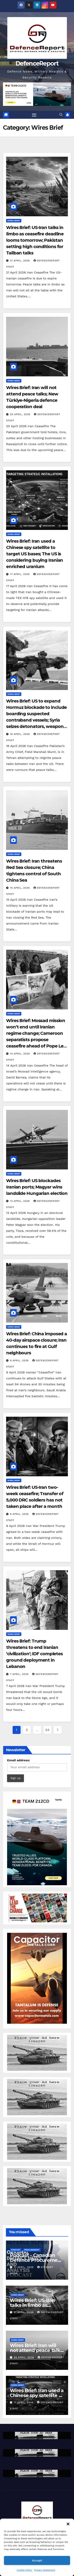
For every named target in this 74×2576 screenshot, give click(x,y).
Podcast (16, 2250)
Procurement (31, 2250)
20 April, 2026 (20, 414)
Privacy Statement (44, 2570)
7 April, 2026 (20, 1674)
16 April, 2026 (20, 734)
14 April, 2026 (20, 1053)
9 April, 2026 (20, 1360)
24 (47, 1730)
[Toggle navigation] (34, 115)
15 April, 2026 (20, 887)
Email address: (18, 1760)
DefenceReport (37, 63)
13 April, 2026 (20, 1201)
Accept (37, 2560)
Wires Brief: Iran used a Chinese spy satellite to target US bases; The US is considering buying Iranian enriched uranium (34, 553)
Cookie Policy (24, 2570)
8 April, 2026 (20, 1514)
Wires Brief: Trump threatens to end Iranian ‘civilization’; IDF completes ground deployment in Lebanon (34, 1653)
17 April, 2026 (20, 574)
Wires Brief (13, 220)
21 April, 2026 (20, 260)
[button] (68, 2524)
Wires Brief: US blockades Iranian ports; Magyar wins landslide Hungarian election (36, 1187)
